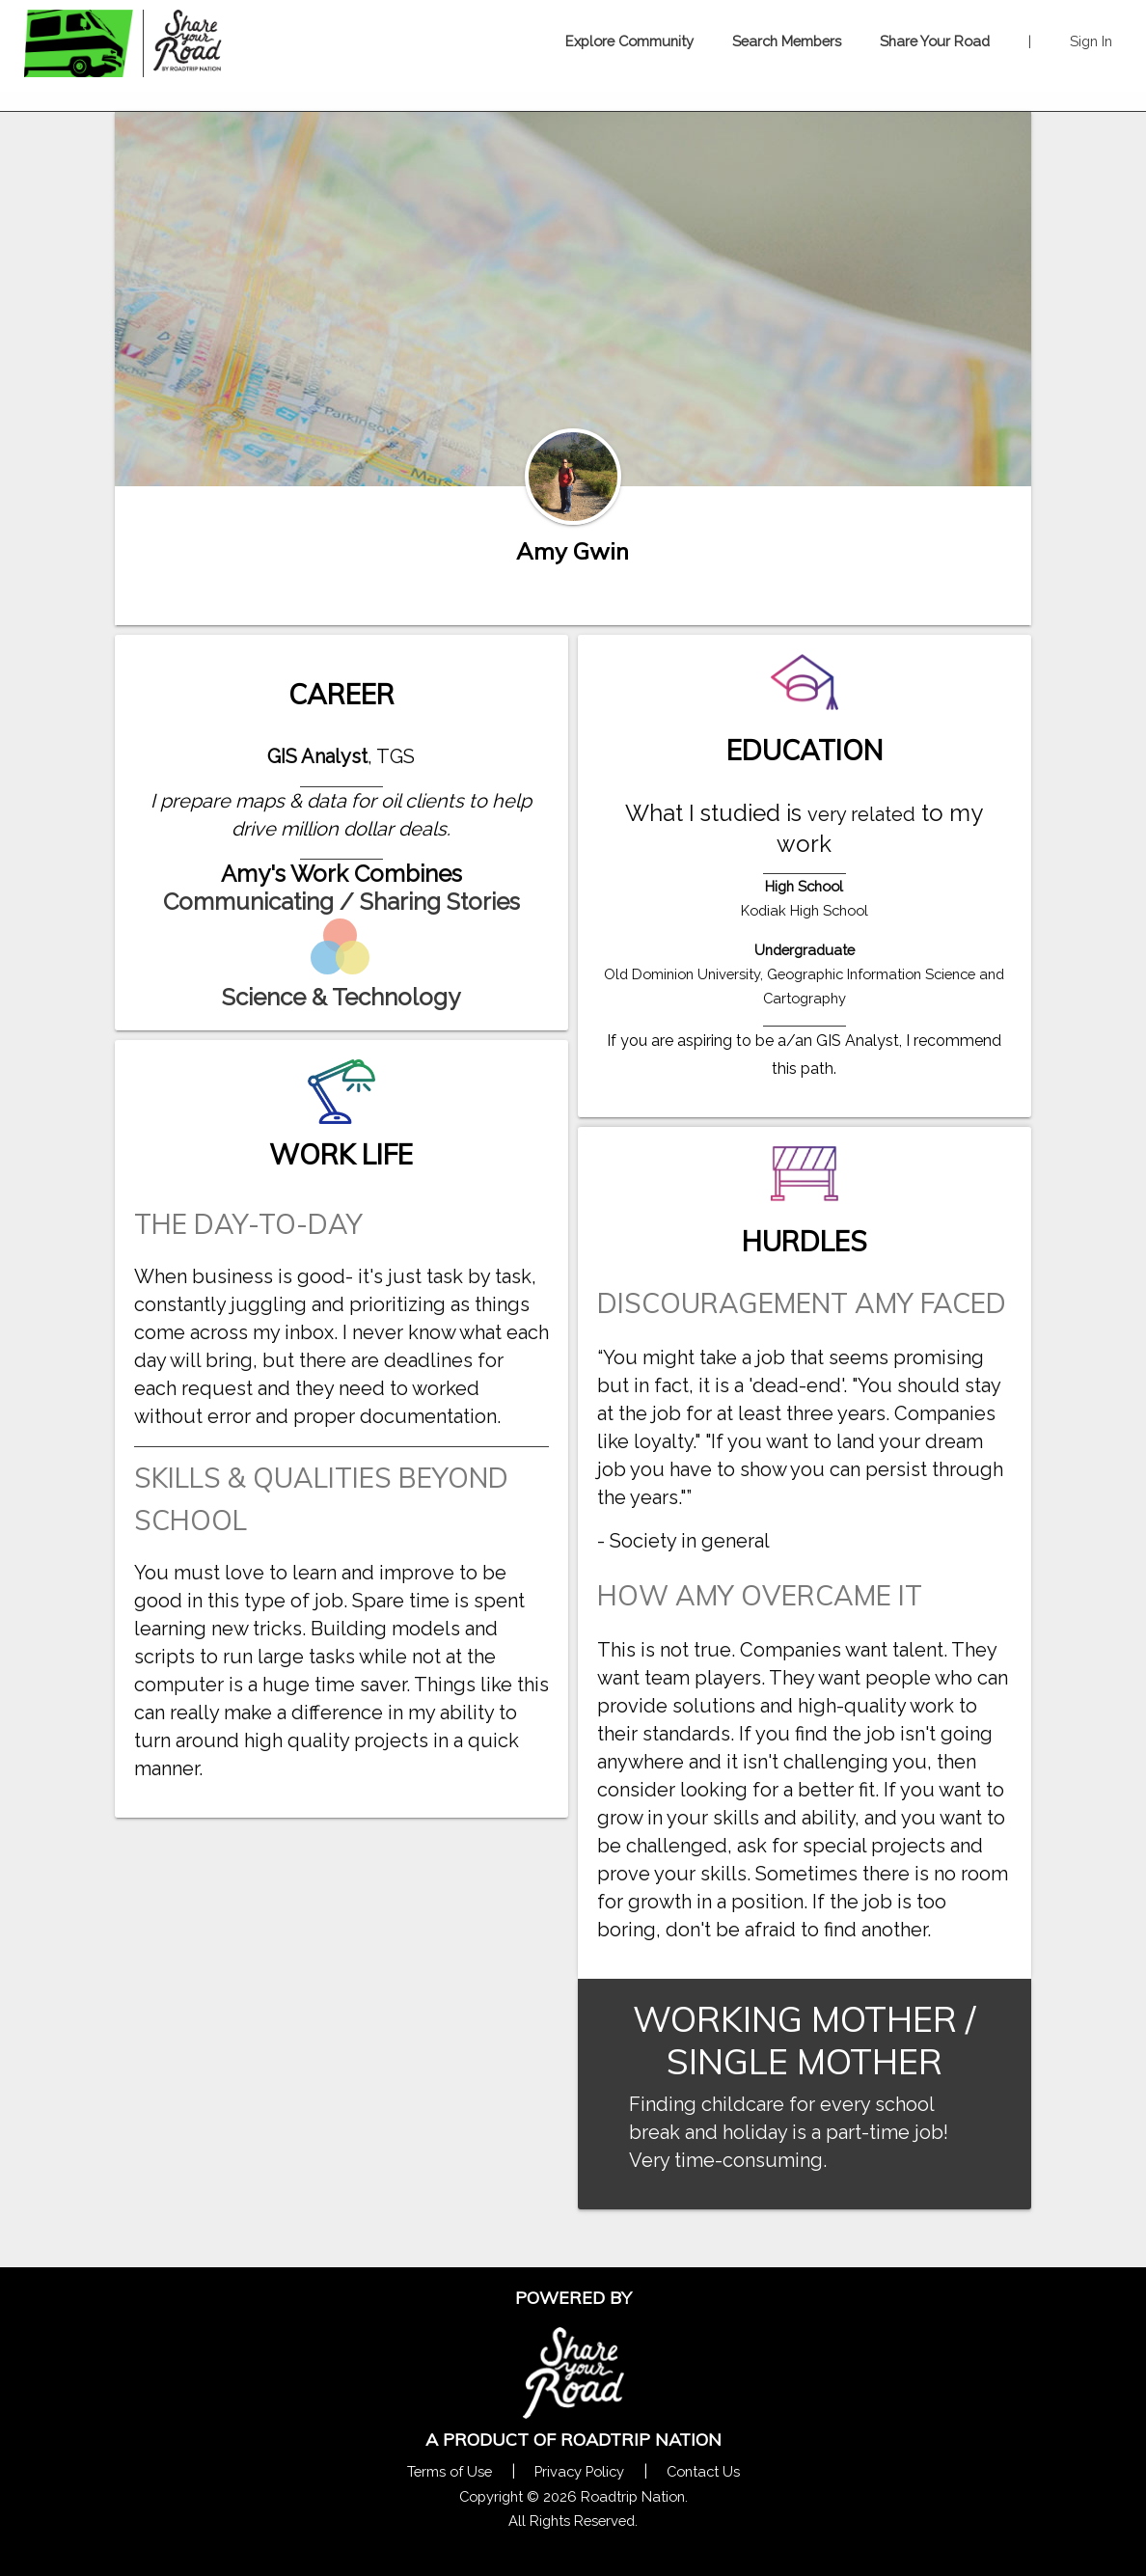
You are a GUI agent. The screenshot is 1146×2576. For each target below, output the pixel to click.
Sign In (1091, 41)
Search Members (786, 41)
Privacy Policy (579, 2471)
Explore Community (629, 41)
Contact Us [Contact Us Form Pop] (703, 2471)
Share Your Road (935, 41)
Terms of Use (449, 2471)
